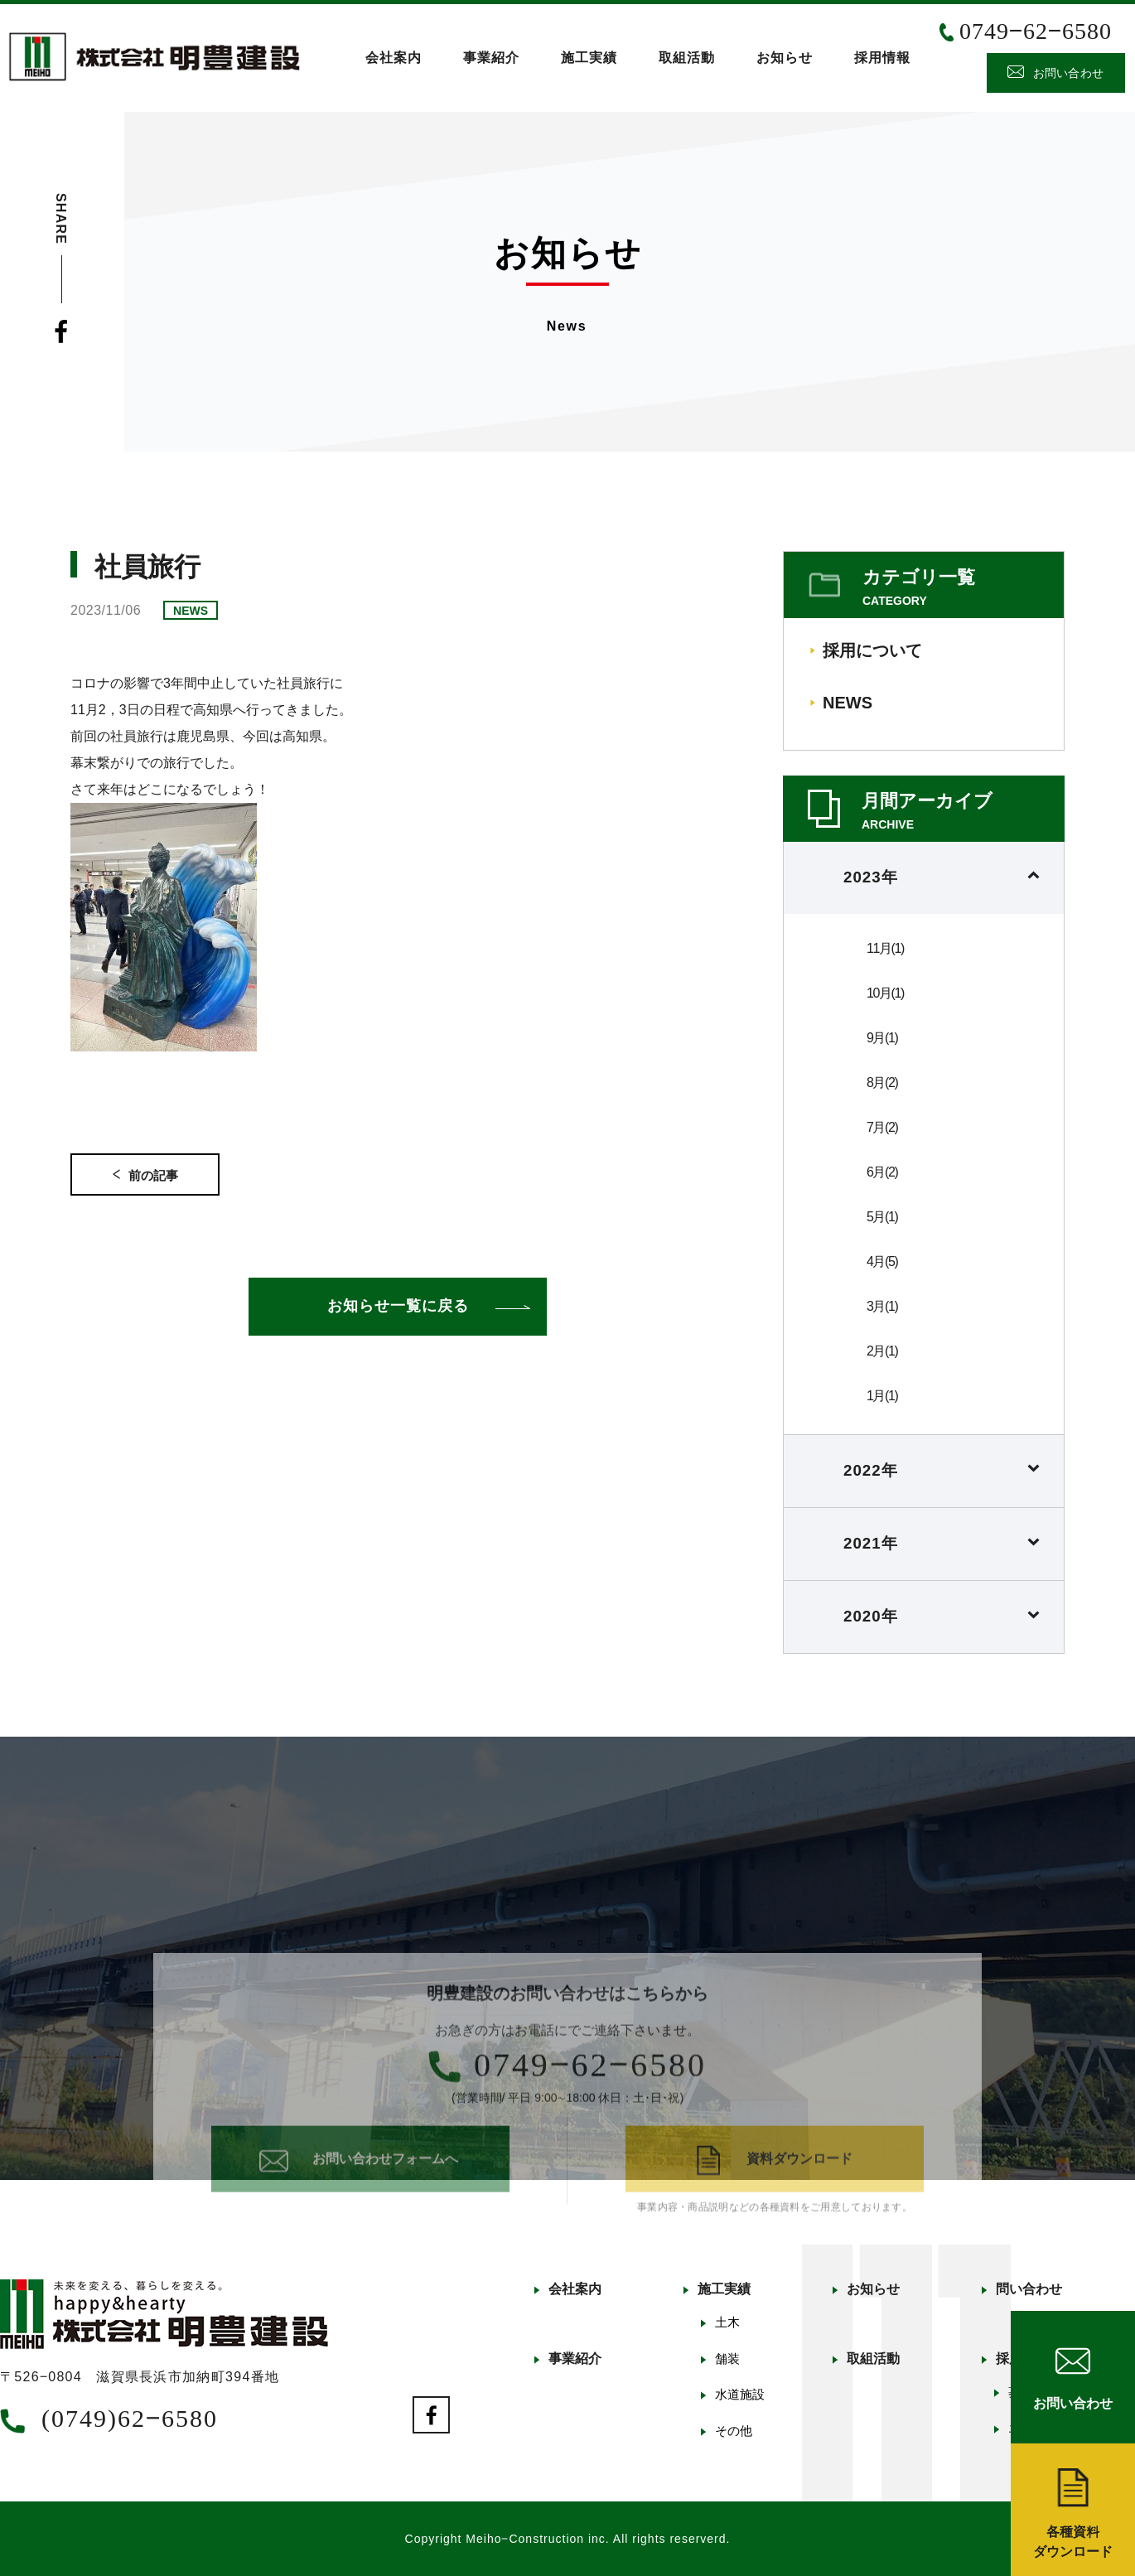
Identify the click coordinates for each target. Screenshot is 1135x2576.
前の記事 (145, 1175)
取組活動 (687, 58)
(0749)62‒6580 (129, 2418)
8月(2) (882, 1082)
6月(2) (882, 1172)
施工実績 (589, 58)
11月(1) (885, 948)
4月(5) (882, 1261)
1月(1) (882, 1396)
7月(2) (882, 1127)
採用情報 (882, 58)
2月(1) (882, 1351)
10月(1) (885, 993)
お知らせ (784, 58)
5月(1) (882, 1217)
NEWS (847, 703)
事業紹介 (491, 58)
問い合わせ (1029, 2289)
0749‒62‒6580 (1035, 31)
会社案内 (393, 58)
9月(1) (882, 1038)
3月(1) (882, 1306)
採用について (872, 650)
